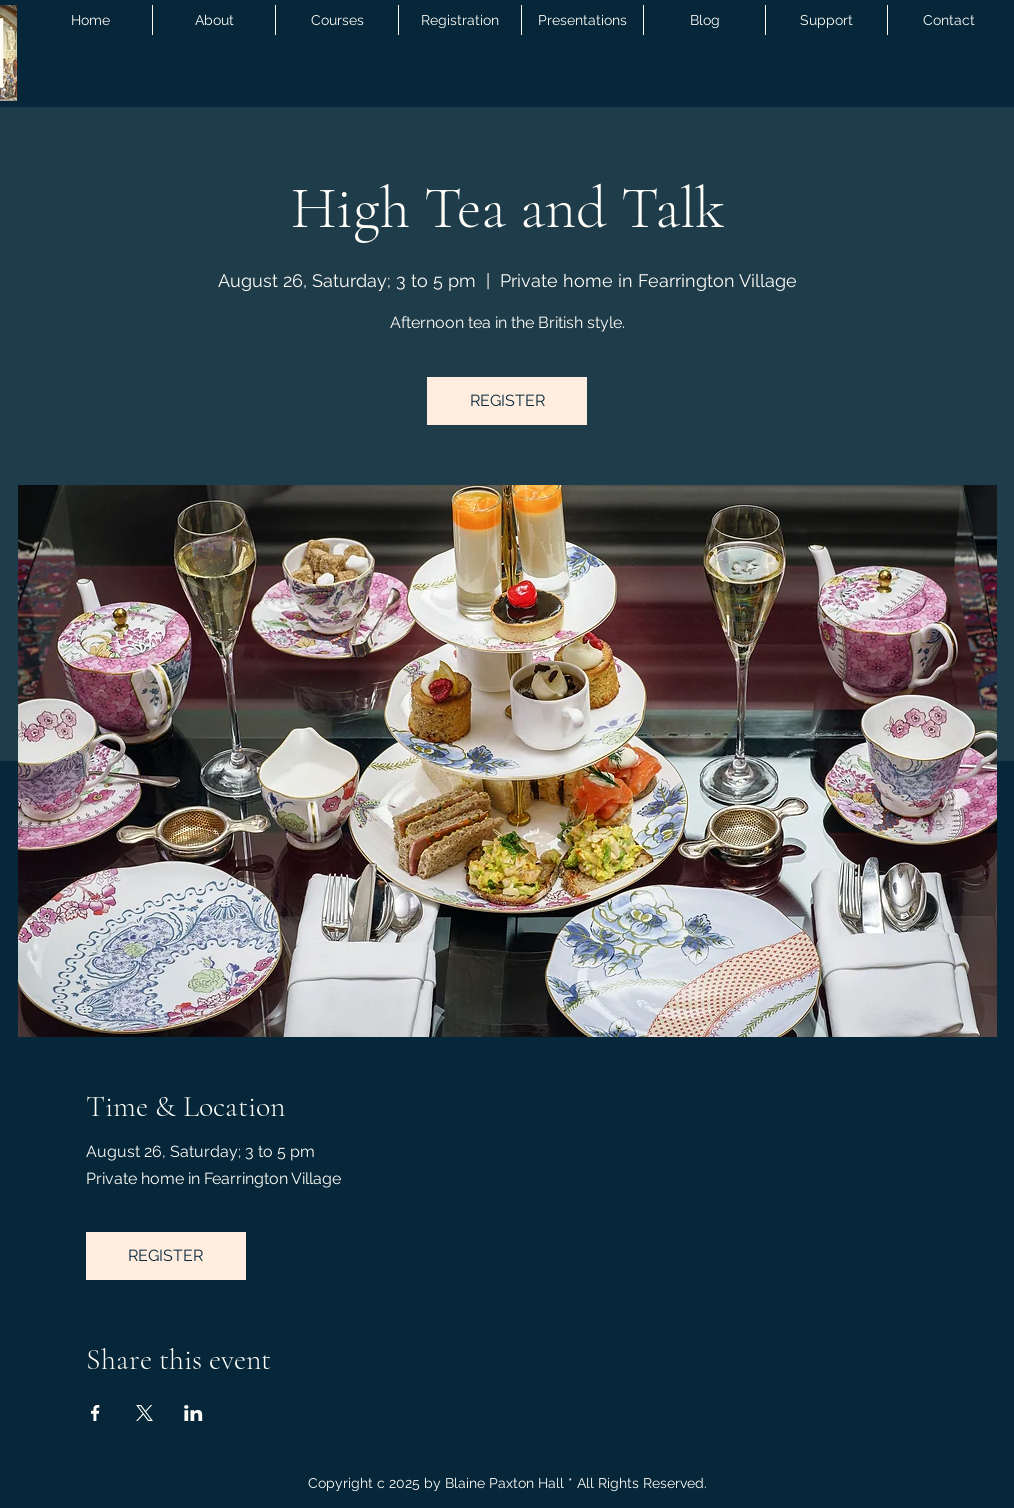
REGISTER (507, 400)
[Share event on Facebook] (95, 1413)
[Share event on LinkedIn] (193, 1413)
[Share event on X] (144, 1413)
